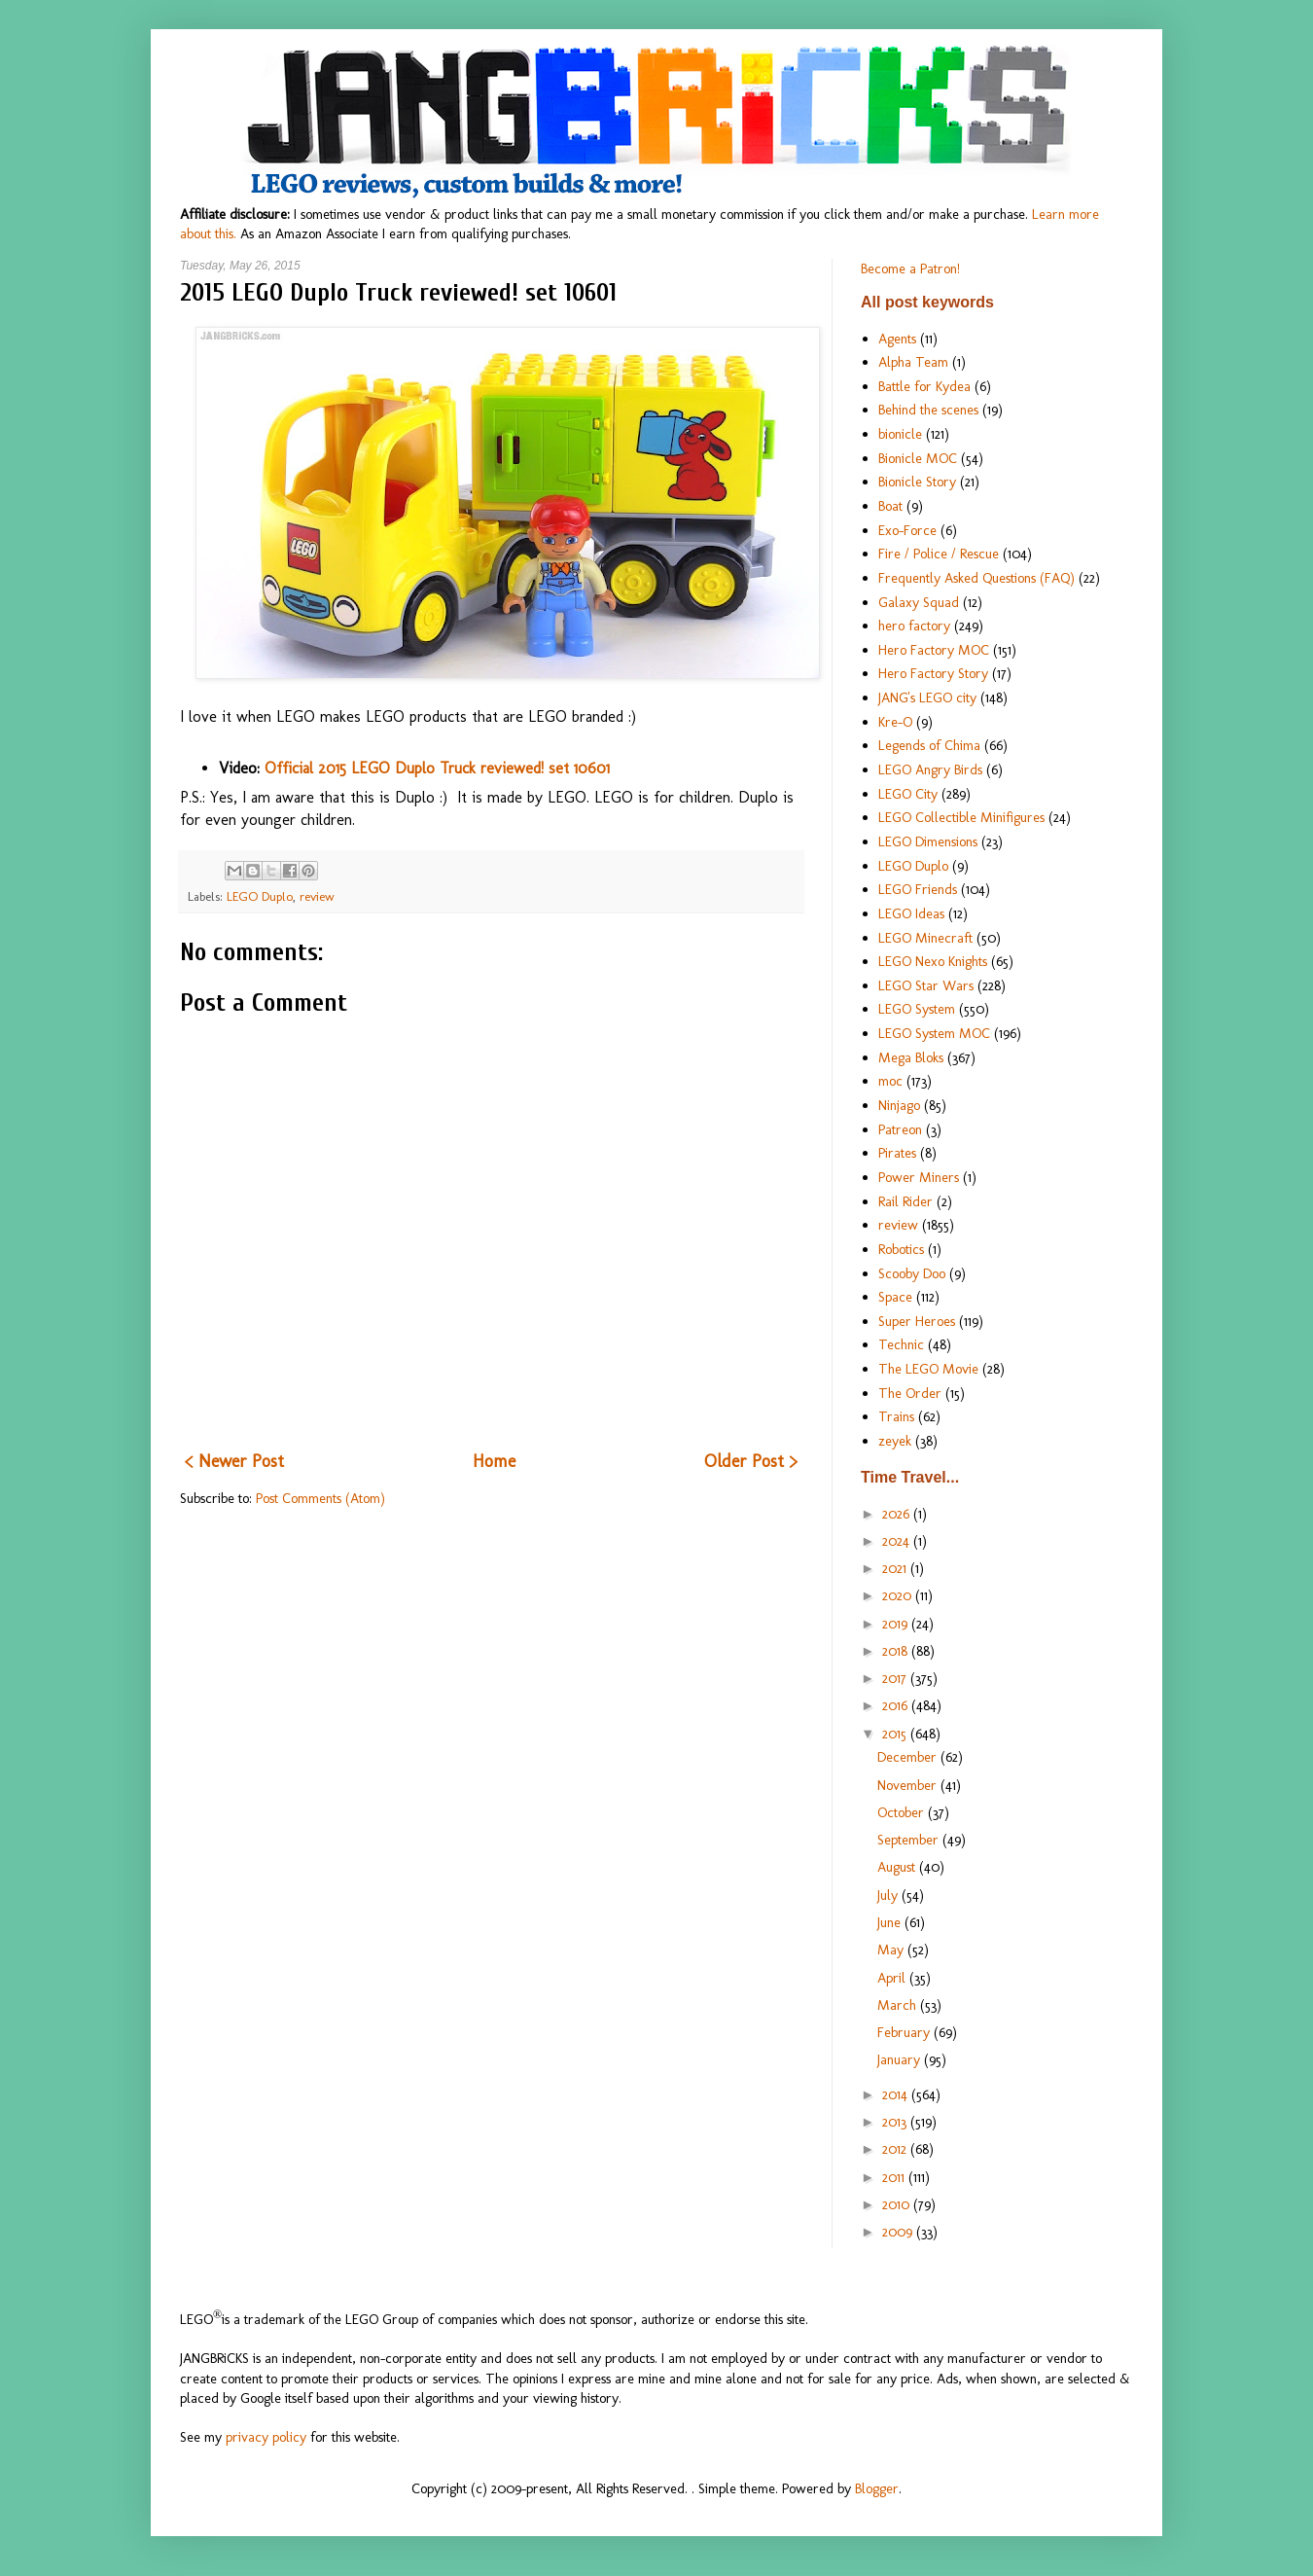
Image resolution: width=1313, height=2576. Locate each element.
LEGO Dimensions (927, 841)
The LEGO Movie (928, 1368)
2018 (896, 1651)
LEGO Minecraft (925, 938)
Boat (890, 506)
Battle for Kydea (924, 386)
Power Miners (918, 1177)
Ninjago (899, 1105)
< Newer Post (234, 1461)
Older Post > (751, 1461)
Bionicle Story (917, 481)
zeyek (894, 1440)
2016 (896, 1705)
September (909, 1839)
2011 (895, 2177)
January (900, 2059)
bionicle (900, 434)
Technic (901, 1344)
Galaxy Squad (918, 602)
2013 (896, 2121)
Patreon (900, 1129)
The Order (909, 1393)
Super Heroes (916, 1321)
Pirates (897, 1153)
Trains (896, 1416)
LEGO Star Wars (926, 985)
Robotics (901, 1249)
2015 (896, 1733)
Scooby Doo (911, 1273)
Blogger (877, 2488)
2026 (897, 1513)
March (898, 2005)
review (317, 896)
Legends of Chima (929, 745)
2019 (896, 1623)
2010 (897, 2204)
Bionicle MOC (917, 458)
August (898, 1867)
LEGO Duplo (260, 896)
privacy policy (266, 2437)
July (889, 1895)
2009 (899, 2231)
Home (494, 1461)
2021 (896, 1568)
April (893, 1977)
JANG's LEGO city (927, 697)
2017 (896, 1678)
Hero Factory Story (933, 673)
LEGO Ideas (911, 913)
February (905, 2032)
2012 (896, 2149)
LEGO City (908, 794)
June (891, 1922)
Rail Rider (905, 1201)
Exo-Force (907, 530)
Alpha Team (913, 362)
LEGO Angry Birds (930, 769)
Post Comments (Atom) (320, 1498)
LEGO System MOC (934, 1033)
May (892, 1949)
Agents (897, 338)
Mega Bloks (910, 1057)
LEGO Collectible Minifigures (961, 817)
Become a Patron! (910, 268)
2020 (898, 1595)
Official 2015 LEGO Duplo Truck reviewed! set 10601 (437, 768)
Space (895, 1297)
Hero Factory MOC (933, 650)
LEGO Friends (917, 889)
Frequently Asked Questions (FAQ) (976, 578)
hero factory (914, 625)
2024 (897, 1541)
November (908, 1785)
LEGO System (916, 1009)
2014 (896, 2094)
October (902, 1812)
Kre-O (895, 722)
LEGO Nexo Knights (932, 961)
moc (890, 1081)
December (908, 1757)
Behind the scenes (928, 409)
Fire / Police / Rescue (938, 553)
